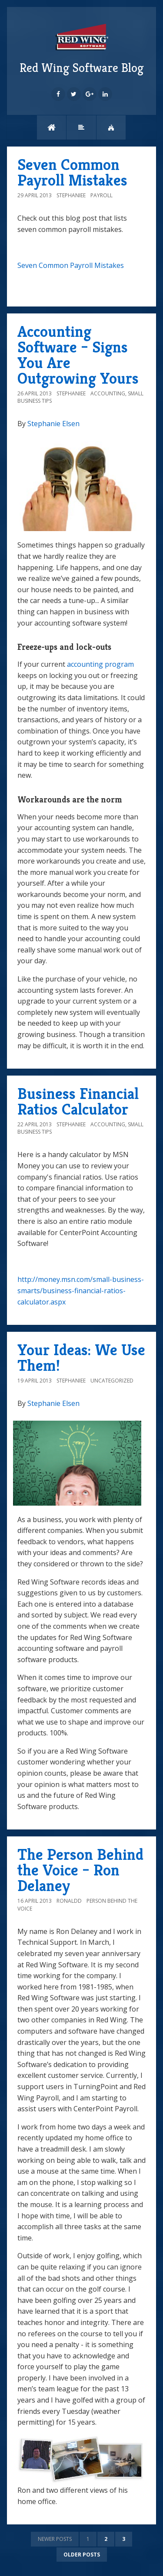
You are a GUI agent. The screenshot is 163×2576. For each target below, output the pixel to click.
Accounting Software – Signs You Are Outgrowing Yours (78, 355)
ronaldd (69, 1900)
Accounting (107, 393)
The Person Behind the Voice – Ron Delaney (80, 1870)
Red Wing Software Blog (82, 48)
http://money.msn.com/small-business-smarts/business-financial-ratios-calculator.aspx (80, 1290)
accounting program (100, 664)
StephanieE (71, 195)
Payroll (101, 195)
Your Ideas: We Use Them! (81, 1357)
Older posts (81, 2554)
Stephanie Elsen (53, 423)
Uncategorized (111, 1380)
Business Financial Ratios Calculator (78, 1101)
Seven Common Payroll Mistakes (72, 172)
